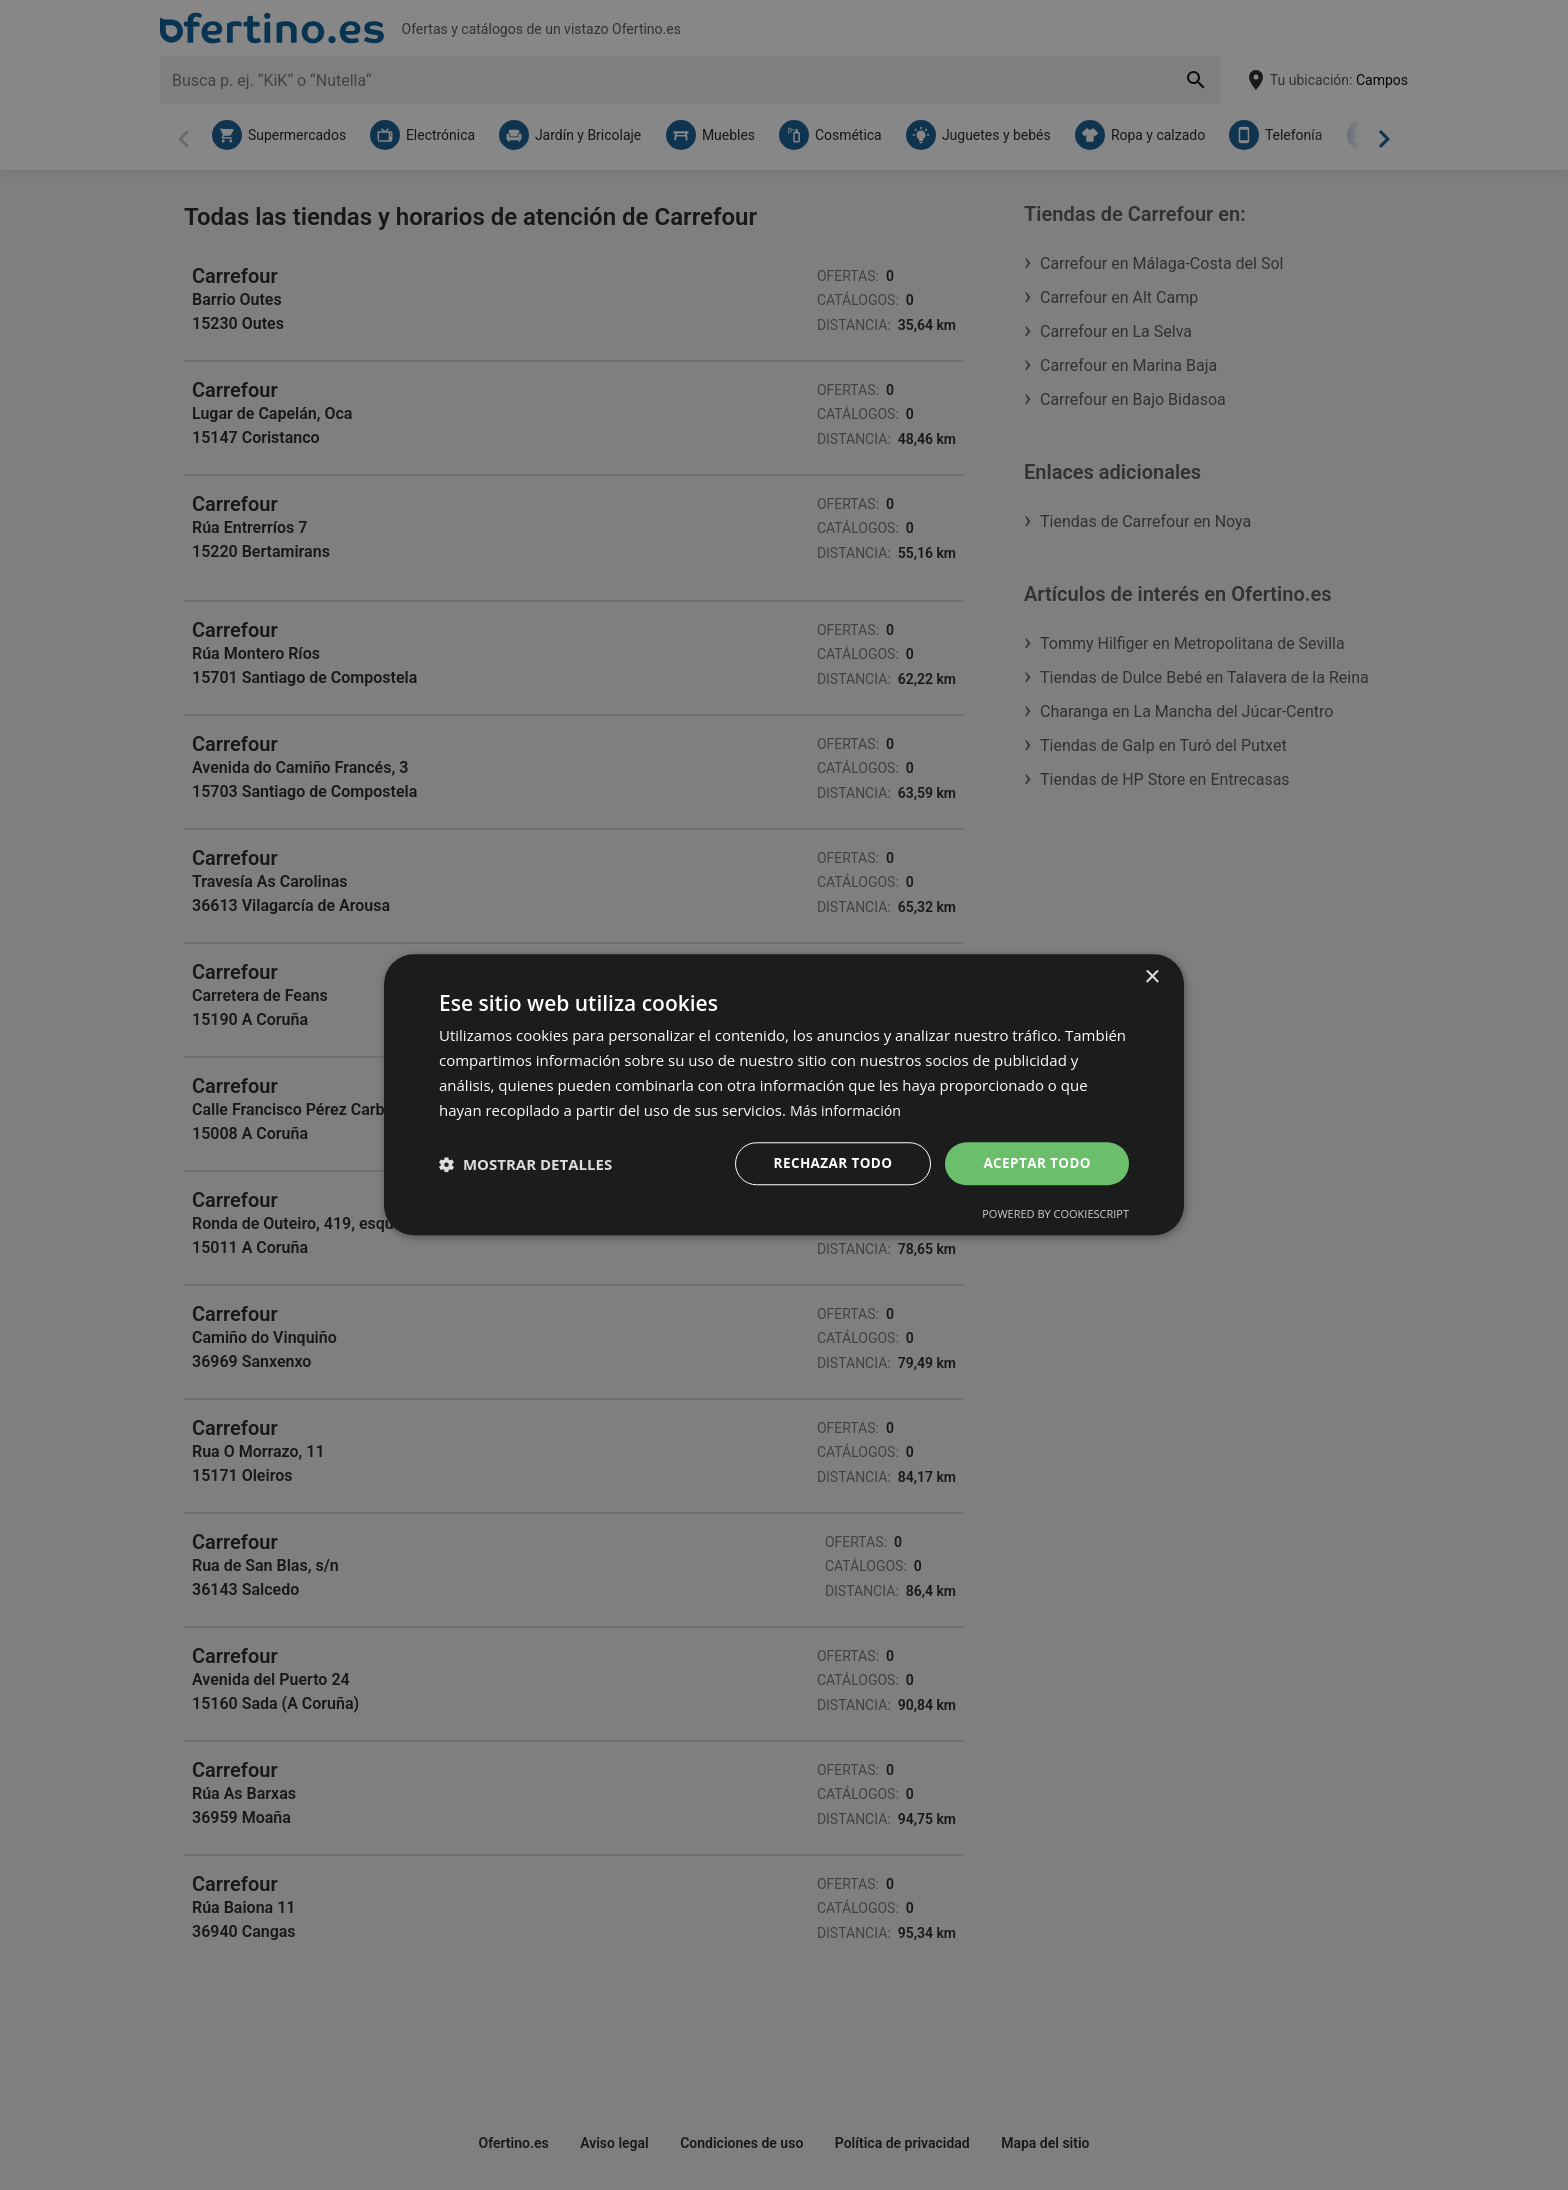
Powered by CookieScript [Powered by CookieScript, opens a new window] (1055, 1215)
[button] (525, 1164)
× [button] (1151, 976)
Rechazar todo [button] (827, 1163)
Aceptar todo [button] (1035, 1163)
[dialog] (784, 1094)
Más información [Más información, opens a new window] (848, 1109)
